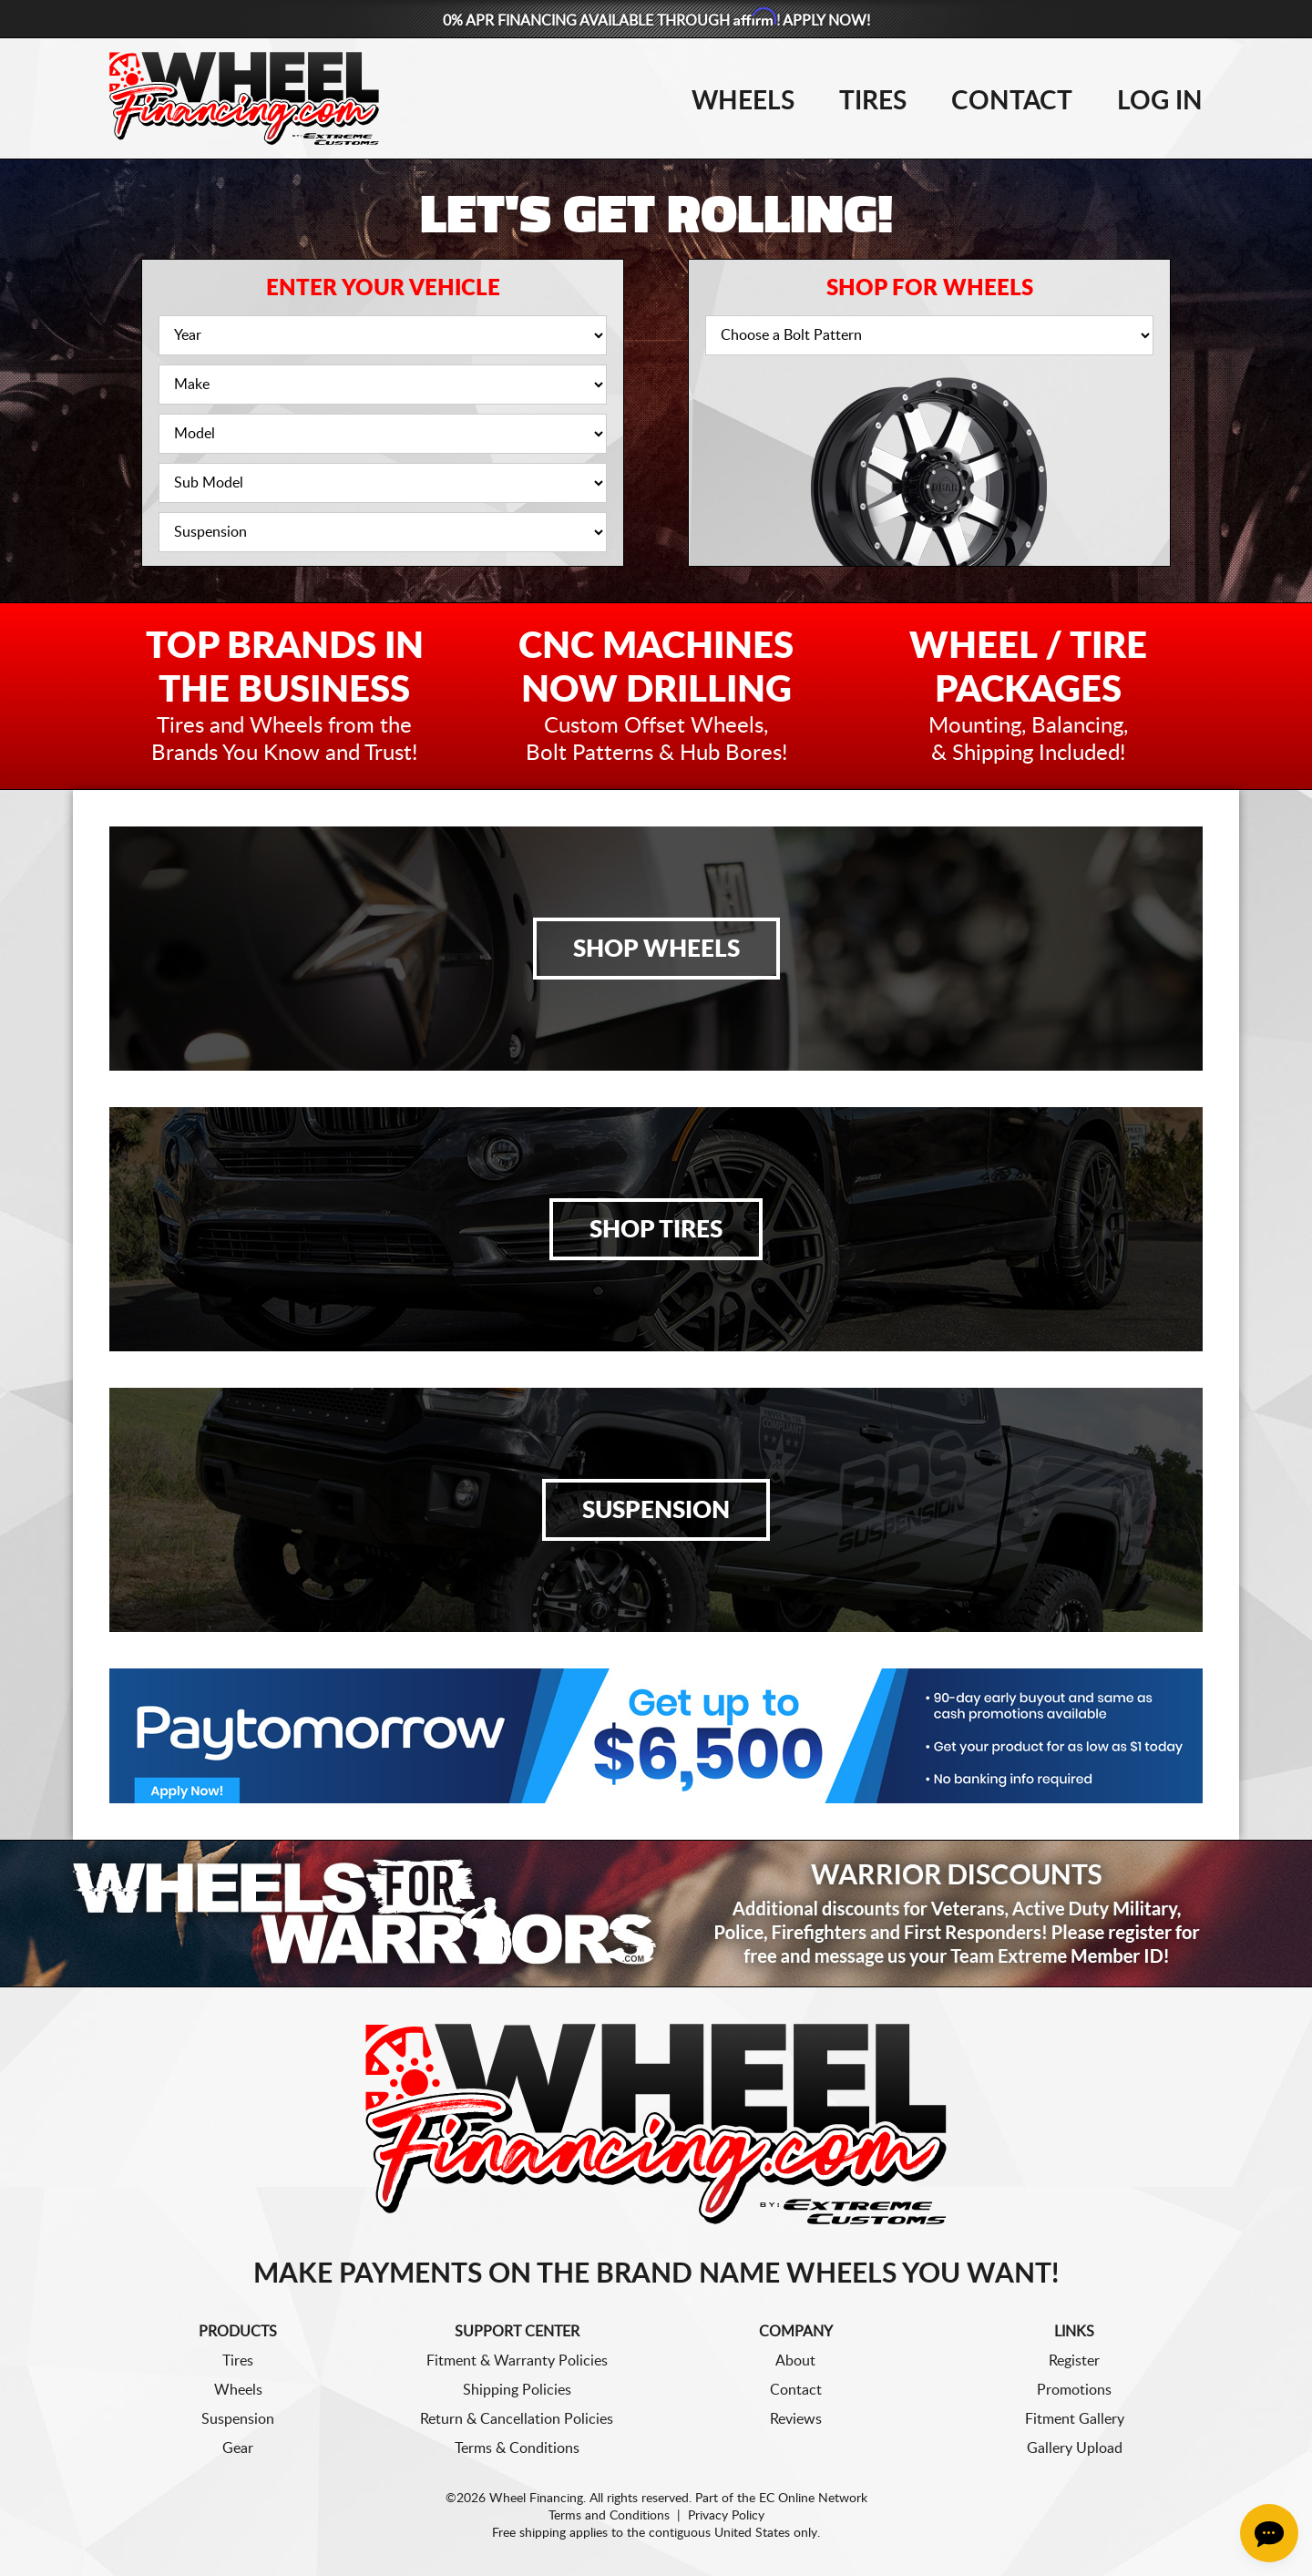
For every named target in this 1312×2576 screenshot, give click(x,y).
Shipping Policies (517, 2390)
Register (1074, 2361)
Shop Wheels (656, 949)
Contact (1011, 101)
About (795, 2361)
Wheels (743, 101)
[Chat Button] (1269, 2533)
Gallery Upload (1074, 2448)
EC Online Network (813, 2498)
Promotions (1074, 2390)
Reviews (796, 2419)
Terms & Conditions (517, 2448)
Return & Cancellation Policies (516, 2419)
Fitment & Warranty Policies (517, 2361)
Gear (237, 2448)
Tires (873, 101)
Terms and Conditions (609, 2515)
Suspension (656, 1511)
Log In (1160, 101)
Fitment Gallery (1074, 2419)
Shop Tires (656, 1230)
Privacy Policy (726, 2515)
